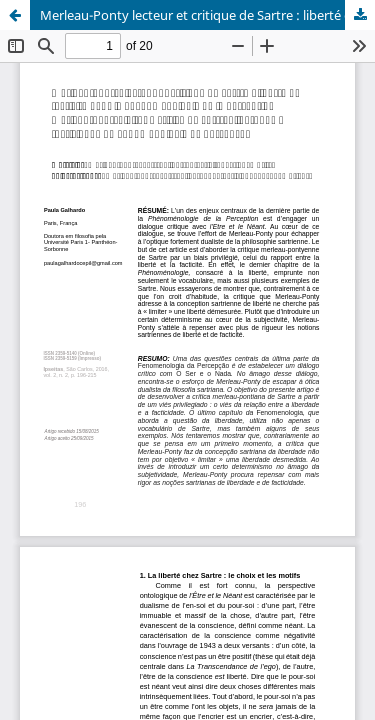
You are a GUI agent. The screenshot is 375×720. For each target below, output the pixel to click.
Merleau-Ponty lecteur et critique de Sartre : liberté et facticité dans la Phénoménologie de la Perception (207, 15)
